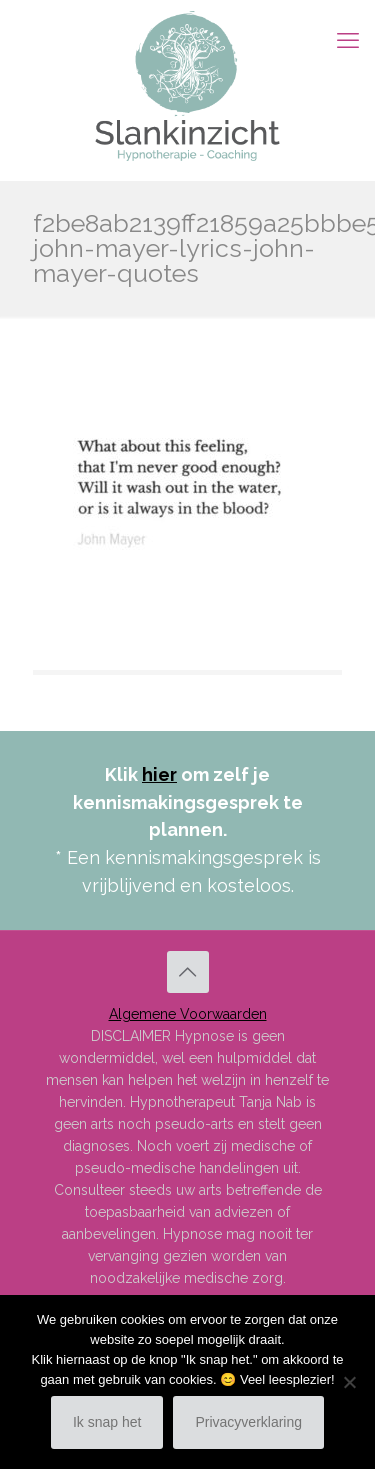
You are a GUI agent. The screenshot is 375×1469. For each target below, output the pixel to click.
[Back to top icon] (188, 972)
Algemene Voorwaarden (188, 1014)
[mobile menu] (348, 40)
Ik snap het (107, 1422)
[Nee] (350, 1382)
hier (159, 774)
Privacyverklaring (248, 1422)
